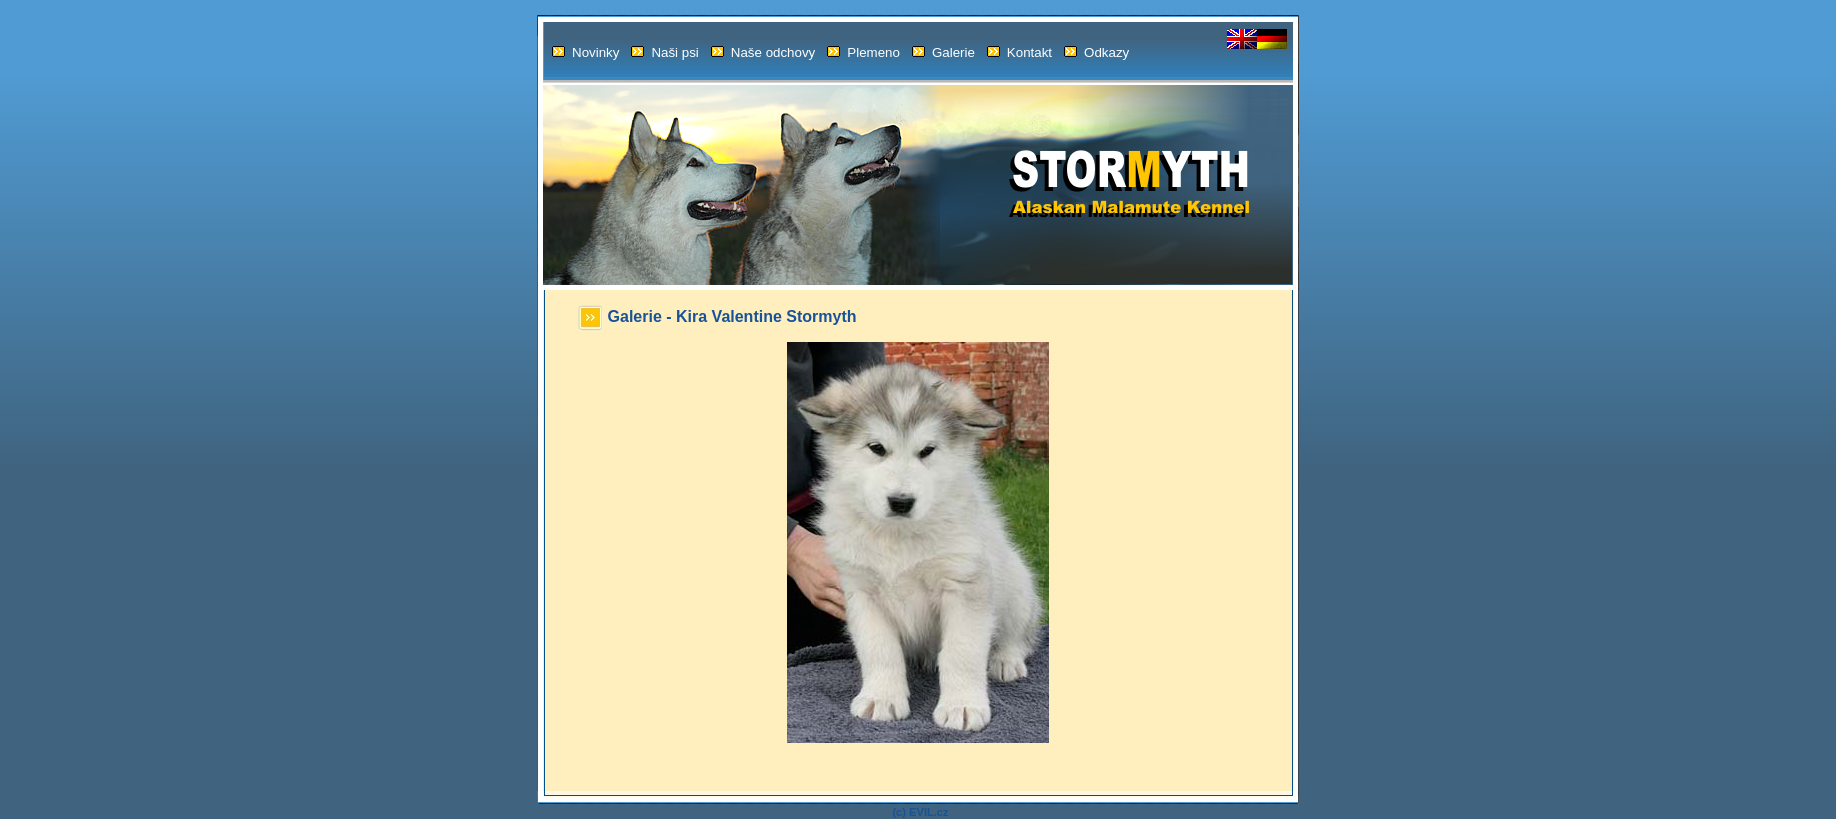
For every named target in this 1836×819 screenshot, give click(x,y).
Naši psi (664, 52)
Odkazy (1096, 52)
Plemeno (863, 52)
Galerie (943, 52)
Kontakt (1019, 52)
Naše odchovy (763, 52)
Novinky (585, 52)
